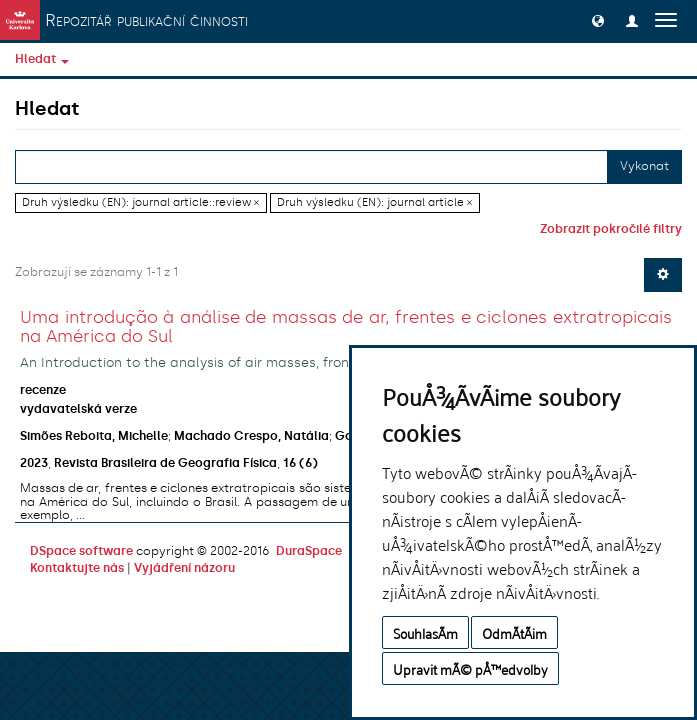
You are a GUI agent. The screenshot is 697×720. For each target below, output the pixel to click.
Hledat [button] (42, 59)
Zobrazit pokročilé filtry (611, 229)
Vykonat (644, 166)
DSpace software (81, 551)
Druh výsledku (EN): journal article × (374, 202)
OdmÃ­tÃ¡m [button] (514, 632)
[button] (598, 20)
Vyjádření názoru (184, 568)
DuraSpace (309, 551)
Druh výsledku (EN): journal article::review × (140, 202)
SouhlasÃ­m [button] (425, 632)
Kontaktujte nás (77, 568)
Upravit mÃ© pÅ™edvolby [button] (470, 668)
